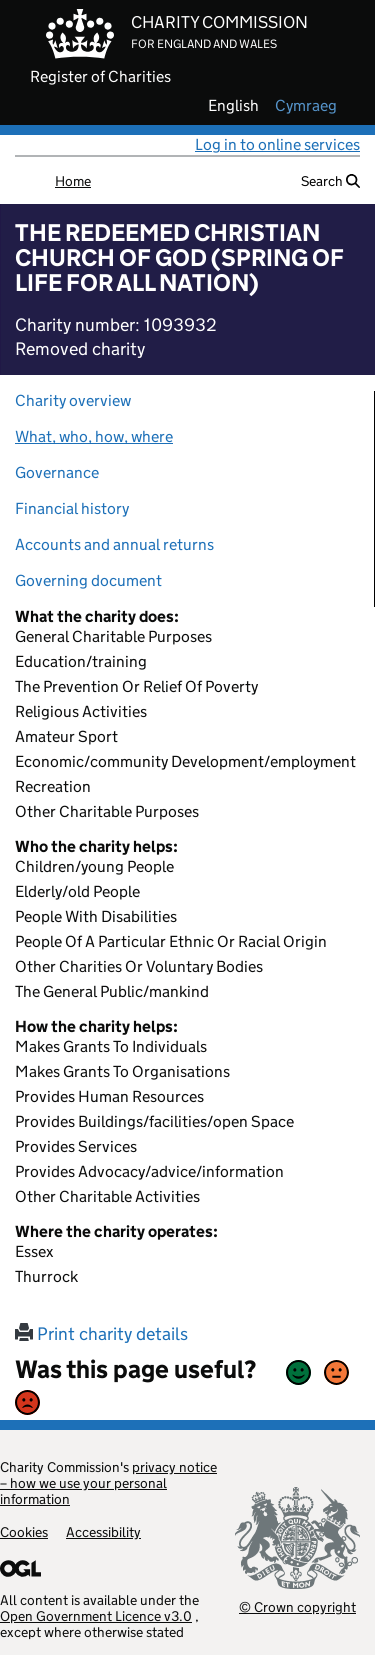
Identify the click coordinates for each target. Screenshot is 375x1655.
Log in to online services (277, 144)
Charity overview (73, 400)
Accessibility (103, 1532)
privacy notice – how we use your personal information (108, 1483)
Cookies (24, 1532)
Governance (57, 472)
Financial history (72, 508)
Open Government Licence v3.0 (96, 1616)
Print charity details (101, 1334)
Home (73, 181)
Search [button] (330, 181)
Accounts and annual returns (114, 544)
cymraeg (306, 106)
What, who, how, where (94, 436)
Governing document (88, 580)
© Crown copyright (297, 1606)
